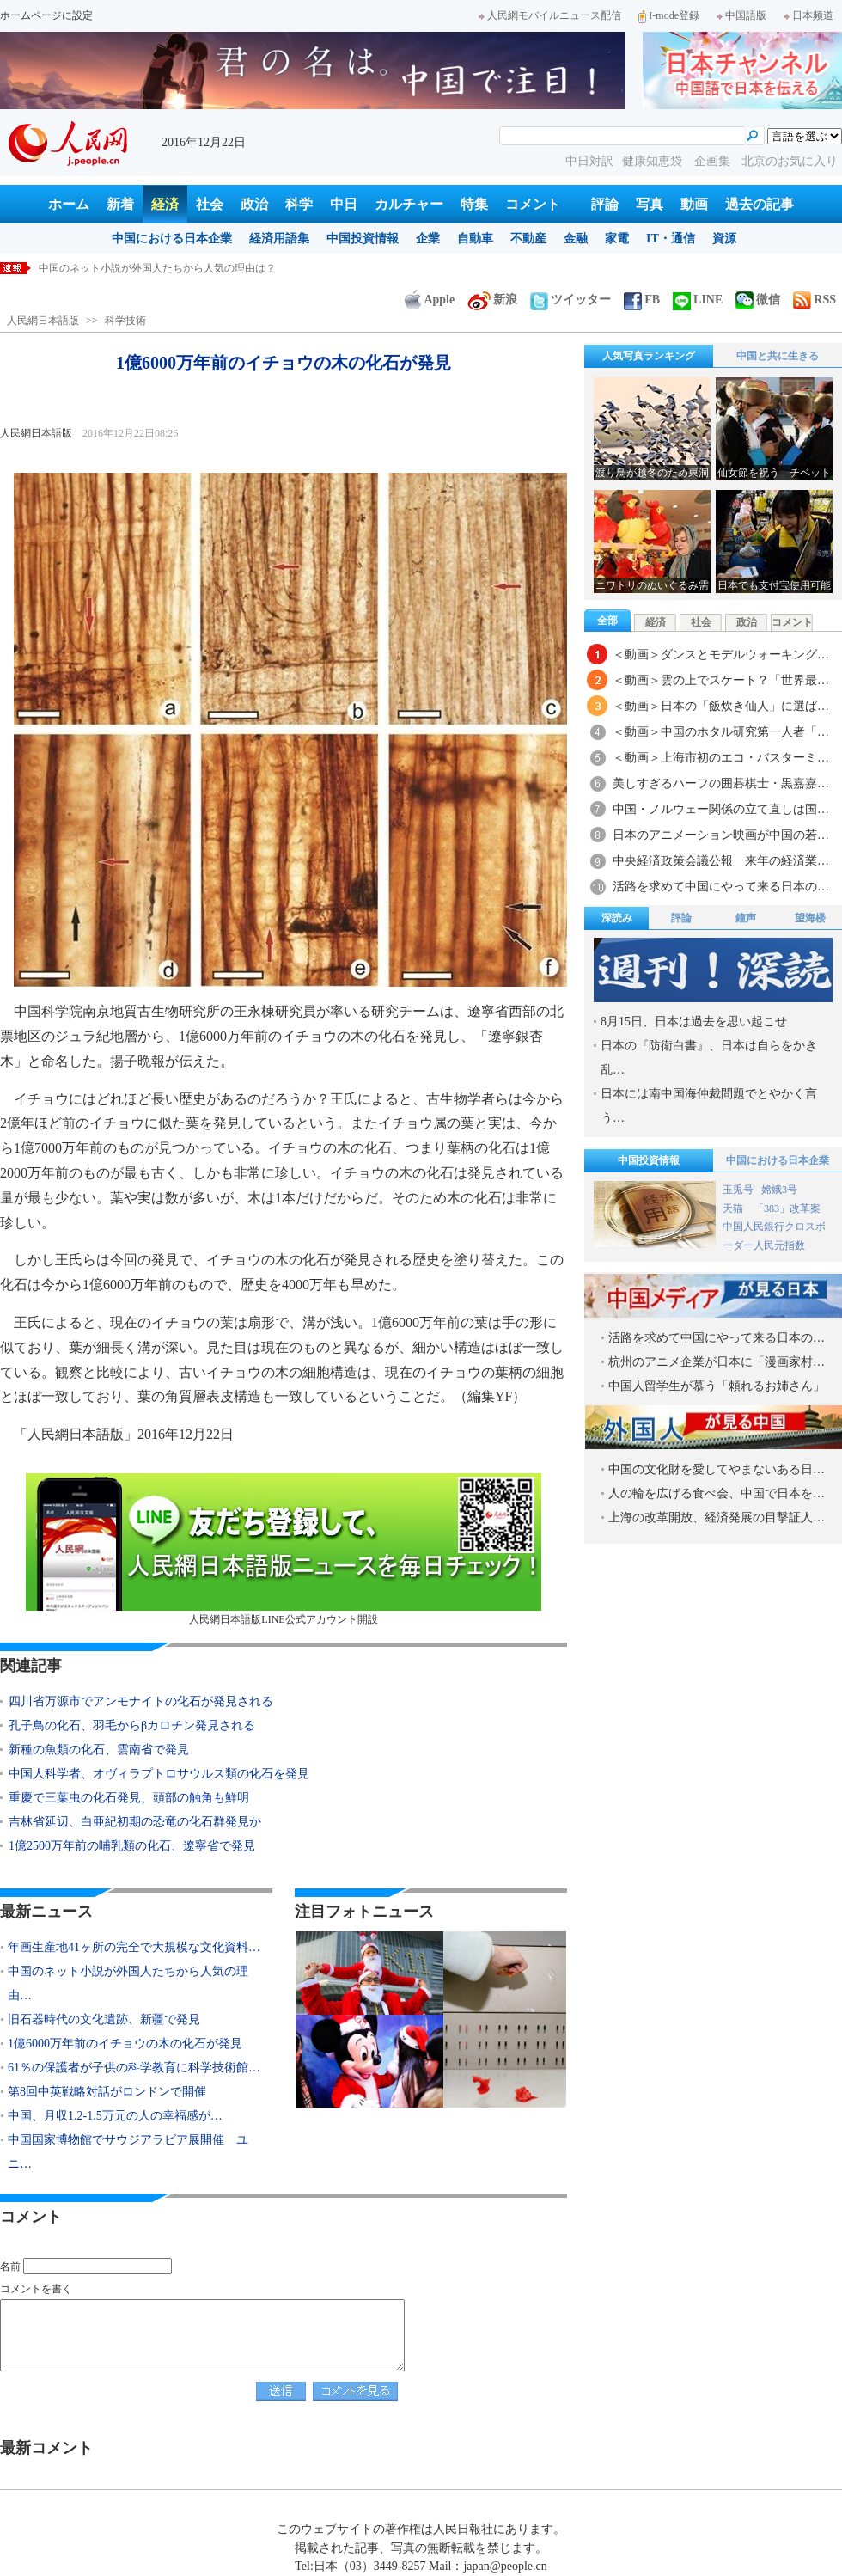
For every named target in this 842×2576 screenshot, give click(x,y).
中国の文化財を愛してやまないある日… (716, 1469)
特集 (474, 204)
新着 (120, 204)
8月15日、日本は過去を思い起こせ (694, 1021)
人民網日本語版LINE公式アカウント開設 (283, 1549)
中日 (343, 204)
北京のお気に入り (789, 161)
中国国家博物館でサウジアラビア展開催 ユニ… (128, 2151)
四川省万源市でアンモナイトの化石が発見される (141, 1701)
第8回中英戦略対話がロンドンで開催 (107, 2091)
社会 (209, 204)
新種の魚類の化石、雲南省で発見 (99, 1749)
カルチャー (409, 204)
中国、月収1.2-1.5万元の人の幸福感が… (115, 2115)
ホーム (68, 204)
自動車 (475, 238)
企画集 (714, 161)
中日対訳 (589, 161)
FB (642, 299)
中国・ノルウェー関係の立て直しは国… (721, 809)
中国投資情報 (362, 238)
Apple (430, 299)
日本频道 (808, 15)
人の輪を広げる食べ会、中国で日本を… (716, 1493)
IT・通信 (670, 238)
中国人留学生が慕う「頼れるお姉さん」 (716, 1386)
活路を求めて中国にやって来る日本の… (721, 886)
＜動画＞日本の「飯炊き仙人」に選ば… (721, 706)
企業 (428, 238)
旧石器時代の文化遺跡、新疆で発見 (104, 2019)
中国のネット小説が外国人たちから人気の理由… (128, 1983)
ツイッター (570, 299)
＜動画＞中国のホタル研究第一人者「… (721, 731)
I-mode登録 (668, 15)
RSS (814, 299)
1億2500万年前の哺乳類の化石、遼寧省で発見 (132, 1845)
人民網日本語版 (43, 321)
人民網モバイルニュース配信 (550, 15)
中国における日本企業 (172, 238)
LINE (698, 299)
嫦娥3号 (779, 1190)
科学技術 (125, 321)
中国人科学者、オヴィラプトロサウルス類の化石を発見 (159, 1773)
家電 (617, 238)
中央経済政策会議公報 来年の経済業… (721, 860)
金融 (576, 238)
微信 (757, 299)
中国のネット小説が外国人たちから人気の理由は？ (157, 268)
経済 (165, 204)
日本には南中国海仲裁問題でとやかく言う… (709, 1105)
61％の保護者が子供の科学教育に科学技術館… (134, 2067)
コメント (532, 204)
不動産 (528, 238)
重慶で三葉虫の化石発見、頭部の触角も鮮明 (129, 1797)
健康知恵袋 (654, 161)
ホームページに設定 (46, 15)
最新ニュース (46, 1911)
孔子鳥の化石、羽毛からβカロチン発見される (132, 1725)
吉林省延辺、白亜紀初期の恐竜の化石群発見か (135, 1821)
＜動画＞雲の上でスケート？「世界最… (721, 680)
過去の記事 (759, 204)
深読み (616, 918)
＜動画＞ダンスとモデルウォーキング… (721, 654)
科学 (299, 204)
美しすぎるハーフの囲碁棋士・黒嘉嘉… (721, 783)
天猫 (734, 1208)
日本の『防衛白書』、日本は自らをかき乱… (709, 1057)
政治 (254, 204)
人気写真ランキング (648, 356)
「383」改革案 (787, 1208)
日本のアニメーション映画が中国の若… (721, 835)
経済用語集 (279, 238)
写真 (649, 204)
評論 (605, 204)
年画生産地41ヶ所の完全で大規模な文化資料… (134, 1947)
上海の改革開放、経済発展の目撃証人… (716, 1517)
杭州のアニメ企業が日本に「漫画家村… (716, 1361)
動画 (694, 204)
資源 (724, 238)
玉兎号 (738, 1190)
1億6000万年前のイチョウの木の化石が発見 (125, 2043)
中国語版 (741, 15)
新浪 (492, 299)
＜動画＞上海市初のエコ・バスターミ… (721, 757)
